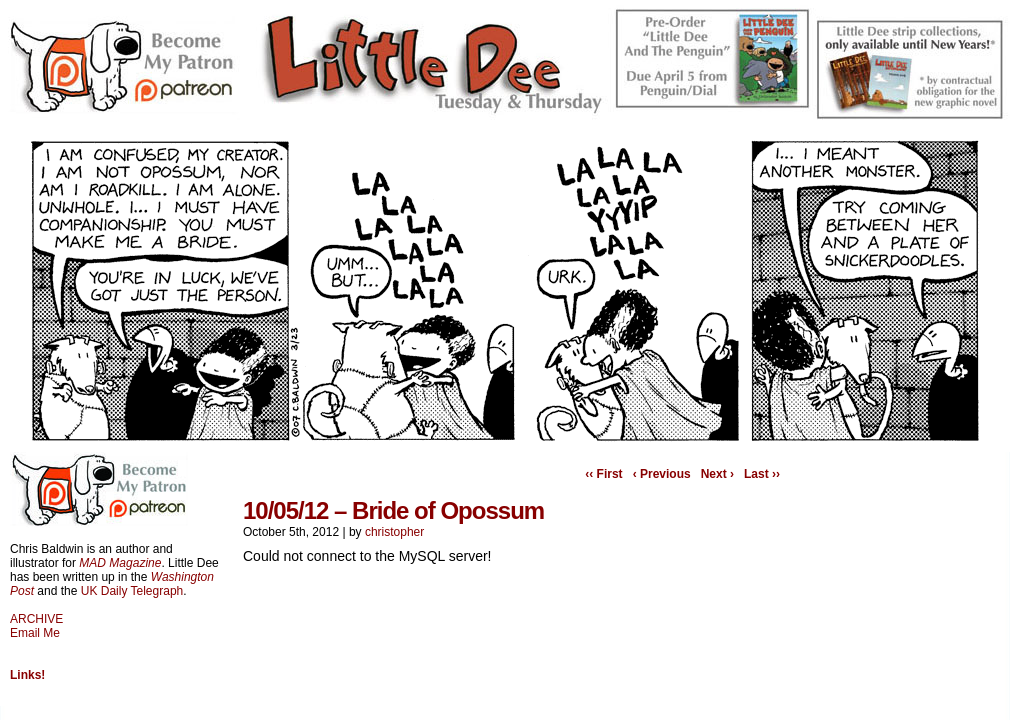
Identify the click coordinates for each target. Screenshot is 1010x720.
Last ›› (762, 474)
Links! (27, 675)
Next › (717, 474)
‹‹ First (603, 474)
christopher (394, 532)
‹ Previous (662, 474)
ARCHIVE (36, 619)
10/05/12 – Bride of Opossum (393, 510)
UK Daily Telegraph (132, 591)
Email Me (35, 633)
